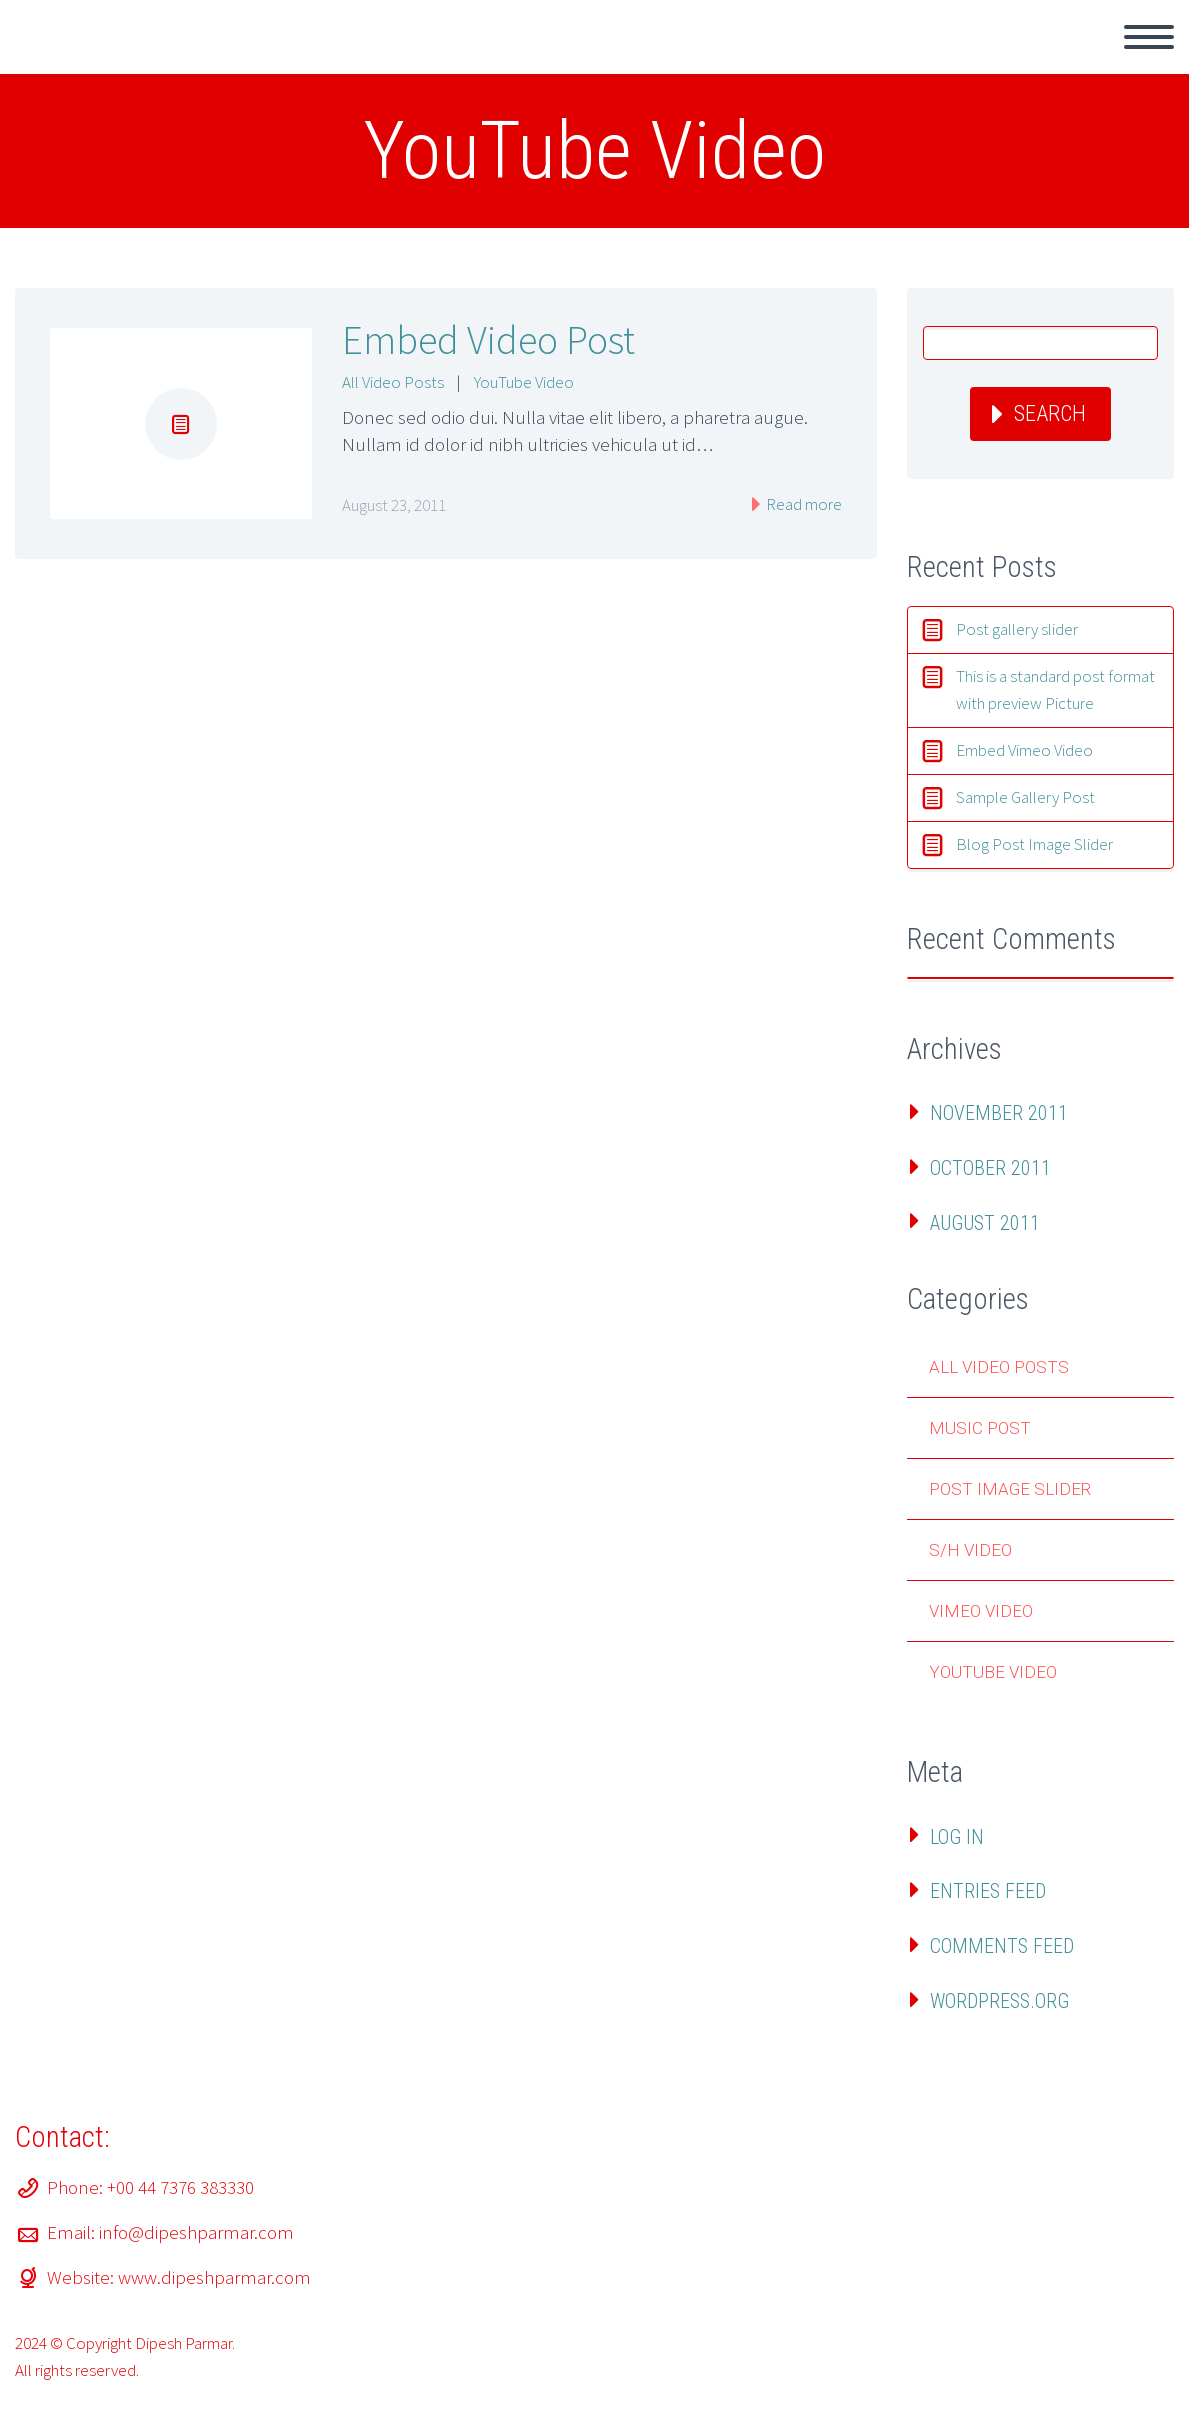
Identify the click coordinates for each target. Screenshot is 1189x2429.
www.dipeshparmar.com (214, 2277)
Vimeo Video (981, 1611)
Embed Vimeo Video (1024, 750)
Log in (957, 1837)
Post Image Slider (1010, 1489)
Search (1050, 413)
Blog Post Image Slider (1034, 844)
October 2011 (990, 1168)
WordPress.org (999, 2001)
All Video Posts (393, 382)
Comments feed (1002, 1946)
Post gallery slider (1017, 629)
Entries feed (988, 1891)
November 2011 (999, 1113)
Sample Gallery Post (1025, 797)
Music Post (980, 1428)
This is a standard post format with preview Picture (1055, 689)
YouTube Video (524, 382)
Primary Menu (1149, 37)
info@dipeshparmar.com (196, 2232)
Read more (802, 504)
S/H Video (970, 1550)
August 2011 (985, 1223)
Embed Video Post (488, 340)
